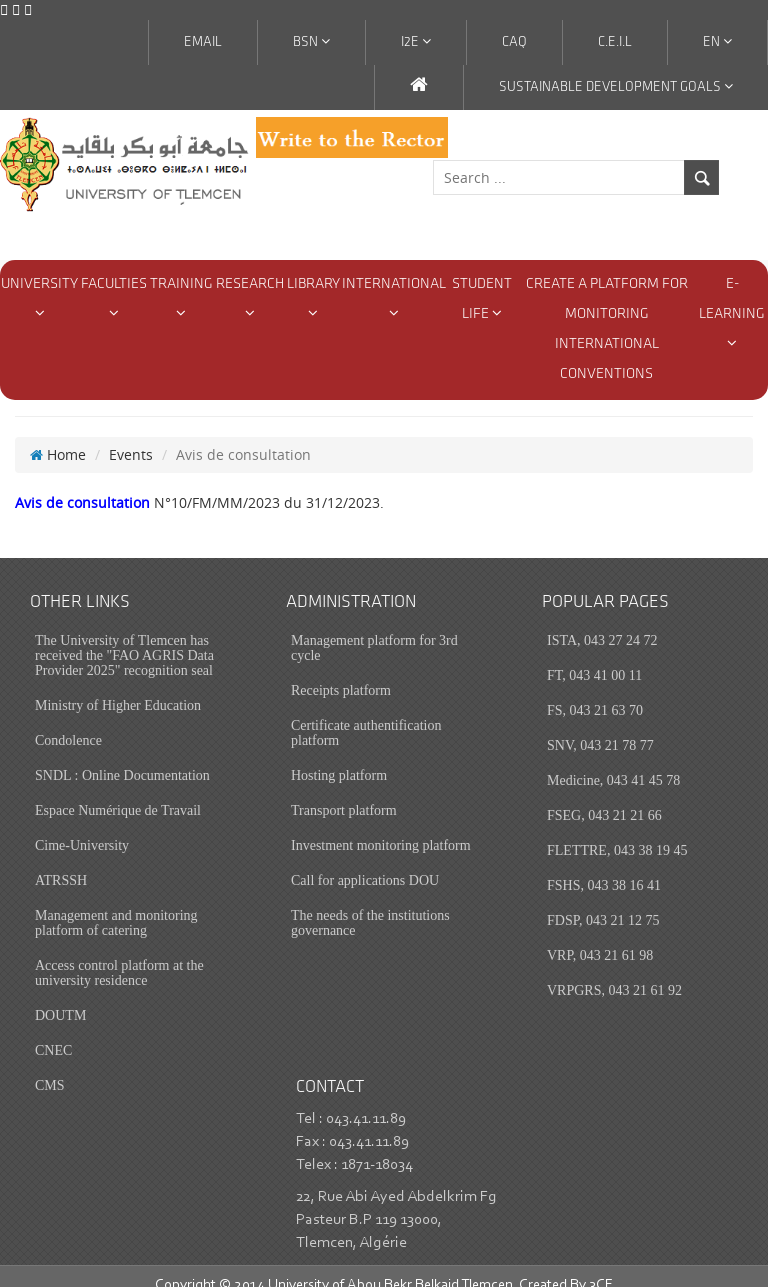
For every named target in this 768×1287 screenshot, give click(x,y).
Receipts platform (341, 671)
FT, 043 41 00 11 (594, 656)
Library (313, 298)
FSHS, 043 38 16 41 (604, 866)
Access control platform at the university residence (119, 954)
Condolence (68, 721)
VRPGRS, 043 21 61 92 (614, 971)
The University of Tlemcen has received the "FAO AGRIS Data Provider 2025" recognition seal (124, 636)
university (39, 298)
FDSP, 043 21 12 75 (603, 901)
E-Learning (732, 313)
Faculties (114, 298)
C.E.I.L (615, 42)
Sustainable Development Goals (616, 87)
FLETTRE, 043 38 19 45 (617, 831)
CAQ (514, 42)
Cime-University (82, 826)
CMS (50, 1066)
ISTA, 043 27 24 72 (602, 621)
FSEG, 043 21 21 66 (604, 796)
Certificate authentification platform (366, 714)
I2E (416, 42)
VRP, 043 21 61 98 (600, 936)
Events (131, 435)
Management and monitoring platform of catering (116, 904)
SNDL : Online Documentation (122, 756)
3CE (601, 1266)
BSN (311, 42)
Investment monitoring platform (381, 826)
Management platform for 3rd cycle (374, 629)
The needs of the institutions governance (370, 904)
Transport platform (344, 791)
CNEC (53, 1031)
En (717, 42)
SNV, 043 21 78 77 (600, 726)
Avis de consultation (82, 483)
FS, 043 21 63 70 (595, 691)
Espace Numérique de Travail (118, 791)
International (394, 298)
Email (203, 42)
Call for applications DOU (365, 861)
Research (250, 298)
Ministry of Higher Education (118, 686)
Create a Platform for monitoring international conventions (607, 329)
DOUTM (60, 996)
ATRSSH (61, 861)
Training (181, 298)
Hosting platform (339, 756)
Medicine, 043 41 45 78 (613, 761)
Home (58, 435)
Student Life (482, 299)
